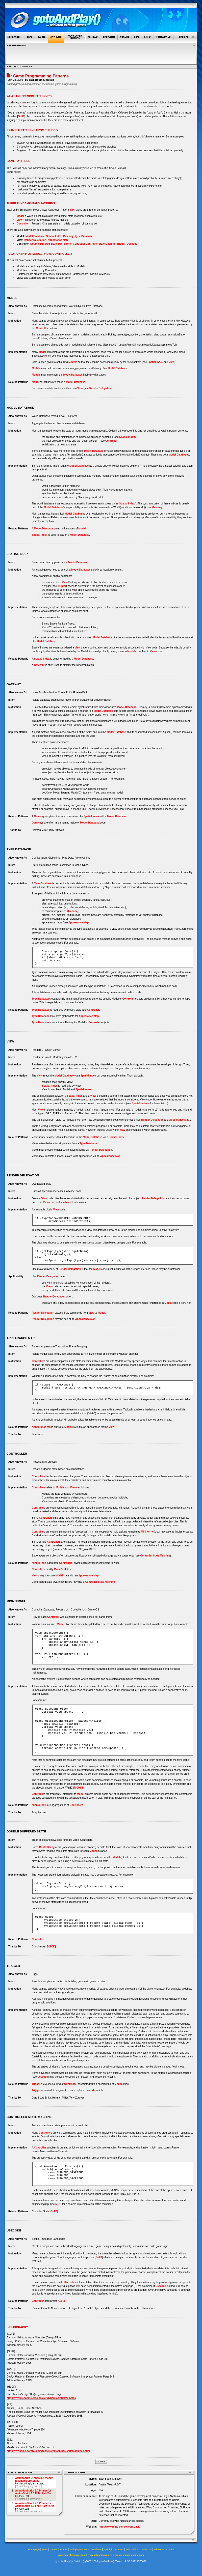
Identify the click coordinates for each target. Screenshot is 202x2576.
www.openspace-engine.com (128, 2555)
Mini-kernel (64, 243)
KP (72, 209)
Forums (119, 2549)
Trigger (121, 243)
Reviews (96, 2549)
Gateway (68, 236)
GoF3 (98, 2257)
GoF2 (53, 2211)
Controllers (38, 1476)
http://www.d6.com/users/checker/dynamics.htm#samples (41, 2398)
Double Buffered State (43, 243)
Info (128, 2549)
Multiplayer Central (80, 2549)
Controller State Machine (100, 243)
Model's (58, 1569)
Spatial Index (54, 236)
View (19, 219)
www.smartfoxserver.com (72, 2555)
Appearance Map (58, 240)
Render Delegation (35, 240)
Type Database (84, 236)
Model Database (35, 236)
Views (73, 1487)
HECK (51, 1946)
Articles (63, 2549)
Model (20, 216)
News (45, 2549)
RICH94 (78, 1787)
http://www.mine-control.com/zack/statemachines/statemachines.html (48, 2451)
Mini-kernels (39, 1805)
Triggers (37, 2090)
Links (135, 2549)
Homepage (34, 2549)
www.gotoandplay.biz (99, 2555)
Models (72, 362)
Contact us (146, 2549)
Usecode (132, 243)
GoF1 (21, 116)
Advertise (159, 2549)
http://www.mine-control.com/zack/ (119, 2526)
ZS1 (58, 2204)
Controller (23, 223)
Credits (170, 2549)
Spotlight (108, 2549)
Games (53, 2549)
